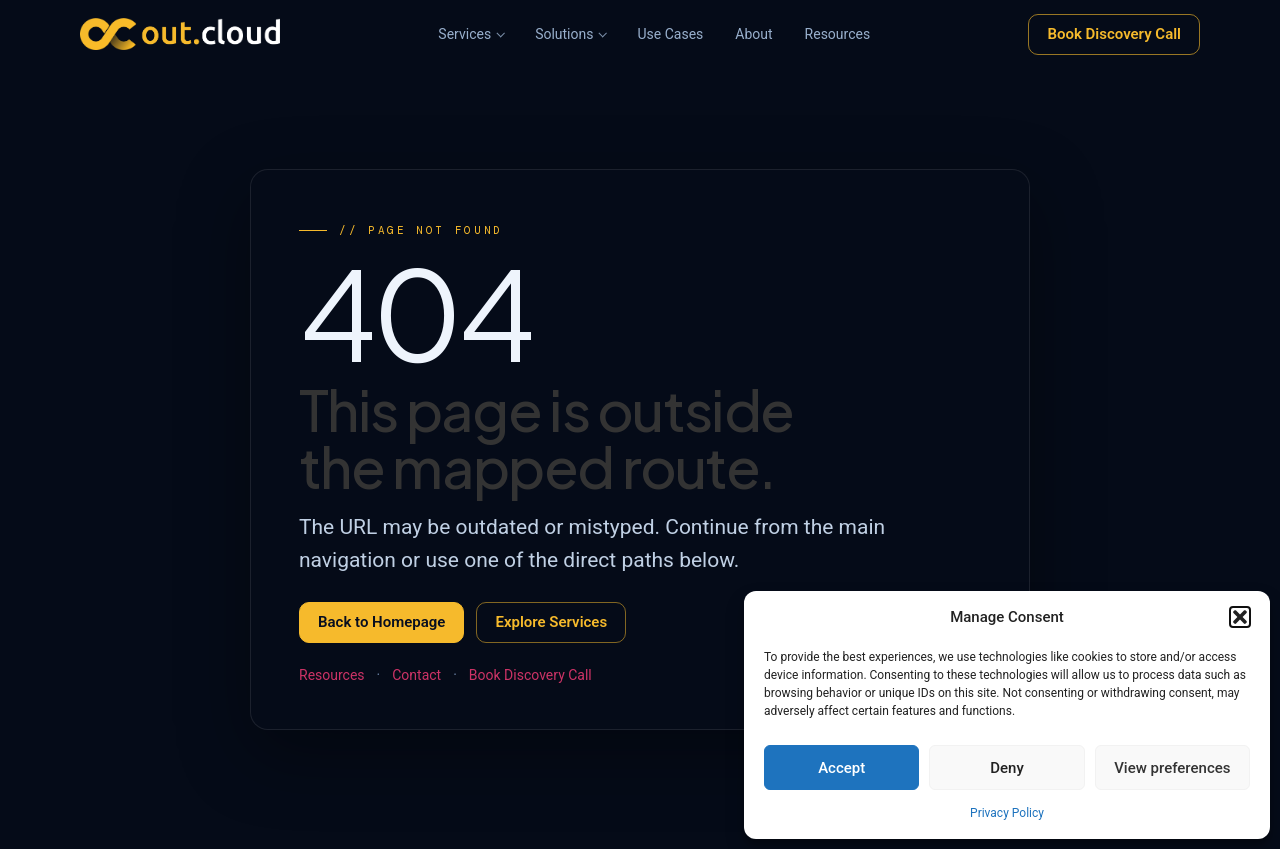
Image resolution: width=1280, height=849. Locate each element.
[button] (1240, 617)
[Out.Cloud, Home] (180, 34)
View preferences (1172, 768)
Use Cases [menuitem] (670, 34)
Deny (1007, 768)
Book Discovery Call (1114, 34)
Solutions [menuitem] (564, 34)
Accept (841, 768)
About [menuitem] (753, 34)
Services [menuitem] (464, 34)
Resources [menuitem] (838, 34)
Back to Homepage (381, 622)
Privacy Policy (1007, 813)
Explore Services (551, 622)
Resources (332, 675)
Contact (416, 675)
